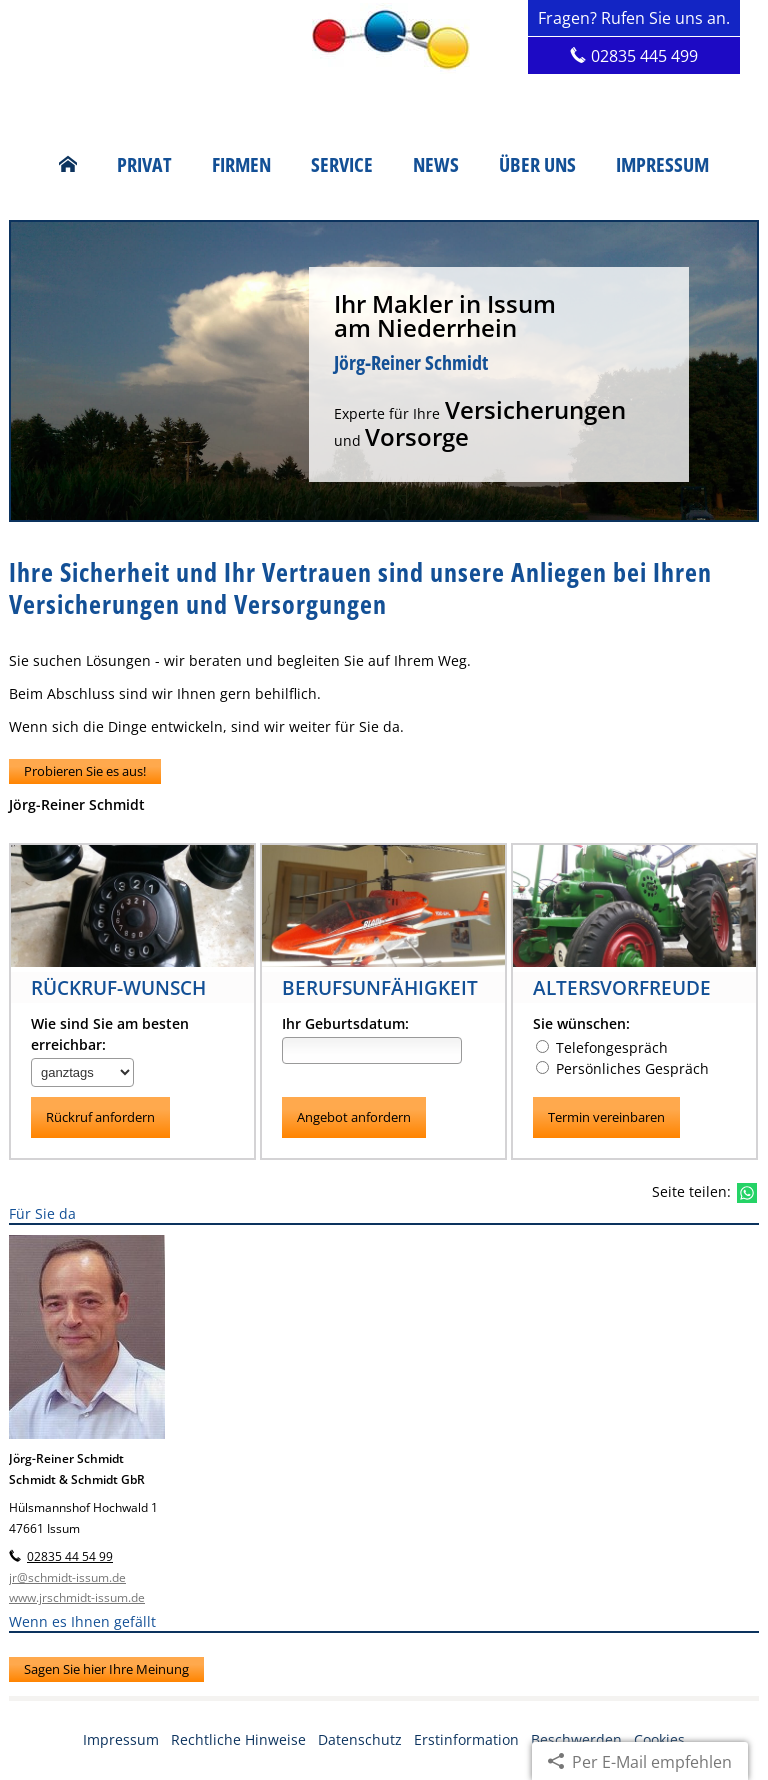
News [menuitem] (436, 165)
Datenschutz (360, 1739)
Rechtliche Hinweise (238, 1739)
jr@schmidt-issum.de (67, 1577)
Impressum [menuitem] (662, 165)
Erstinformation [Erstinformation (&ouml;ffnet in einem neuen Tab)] (466, 1739)
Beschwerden (576, 1739)
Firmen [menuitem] (241, 165)
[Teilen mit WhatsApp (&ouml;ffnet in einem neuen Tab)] (747, 1193)
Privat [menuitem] (144, 165)
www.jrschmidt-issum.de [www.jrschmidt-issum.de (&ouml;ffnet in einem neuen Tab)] (77, 1598)
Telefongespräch (602, 1047)
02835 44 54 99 (70, 1557)
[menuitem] (68, 165)
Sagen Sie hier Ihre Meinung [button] (106, 1669)
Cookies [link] (659, 1739)
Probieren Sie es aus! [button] (85, 771)
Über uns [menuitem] (537, 165)
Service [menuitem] (342, 165)
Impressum (121, 1739)
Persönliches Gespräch (622, 1068)
